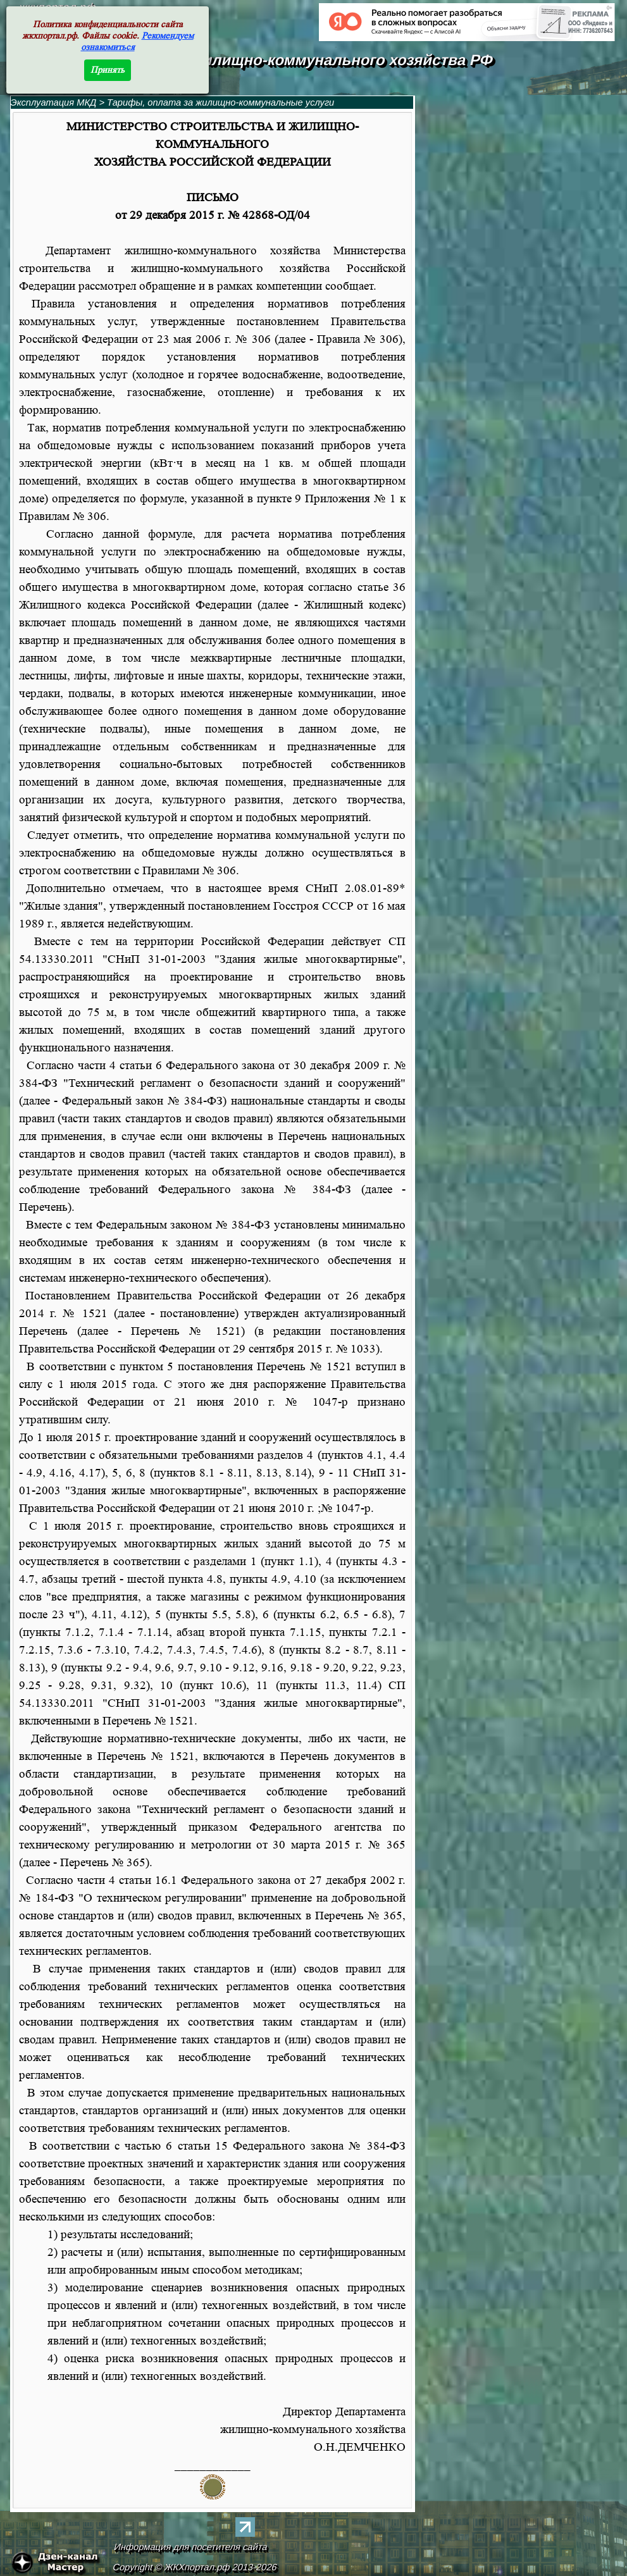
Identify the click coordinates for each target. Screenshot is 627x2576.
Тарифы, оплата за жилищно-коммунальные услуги (220, 102)
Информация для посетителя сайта (190, 2547)
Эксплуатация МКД (54, 102)
